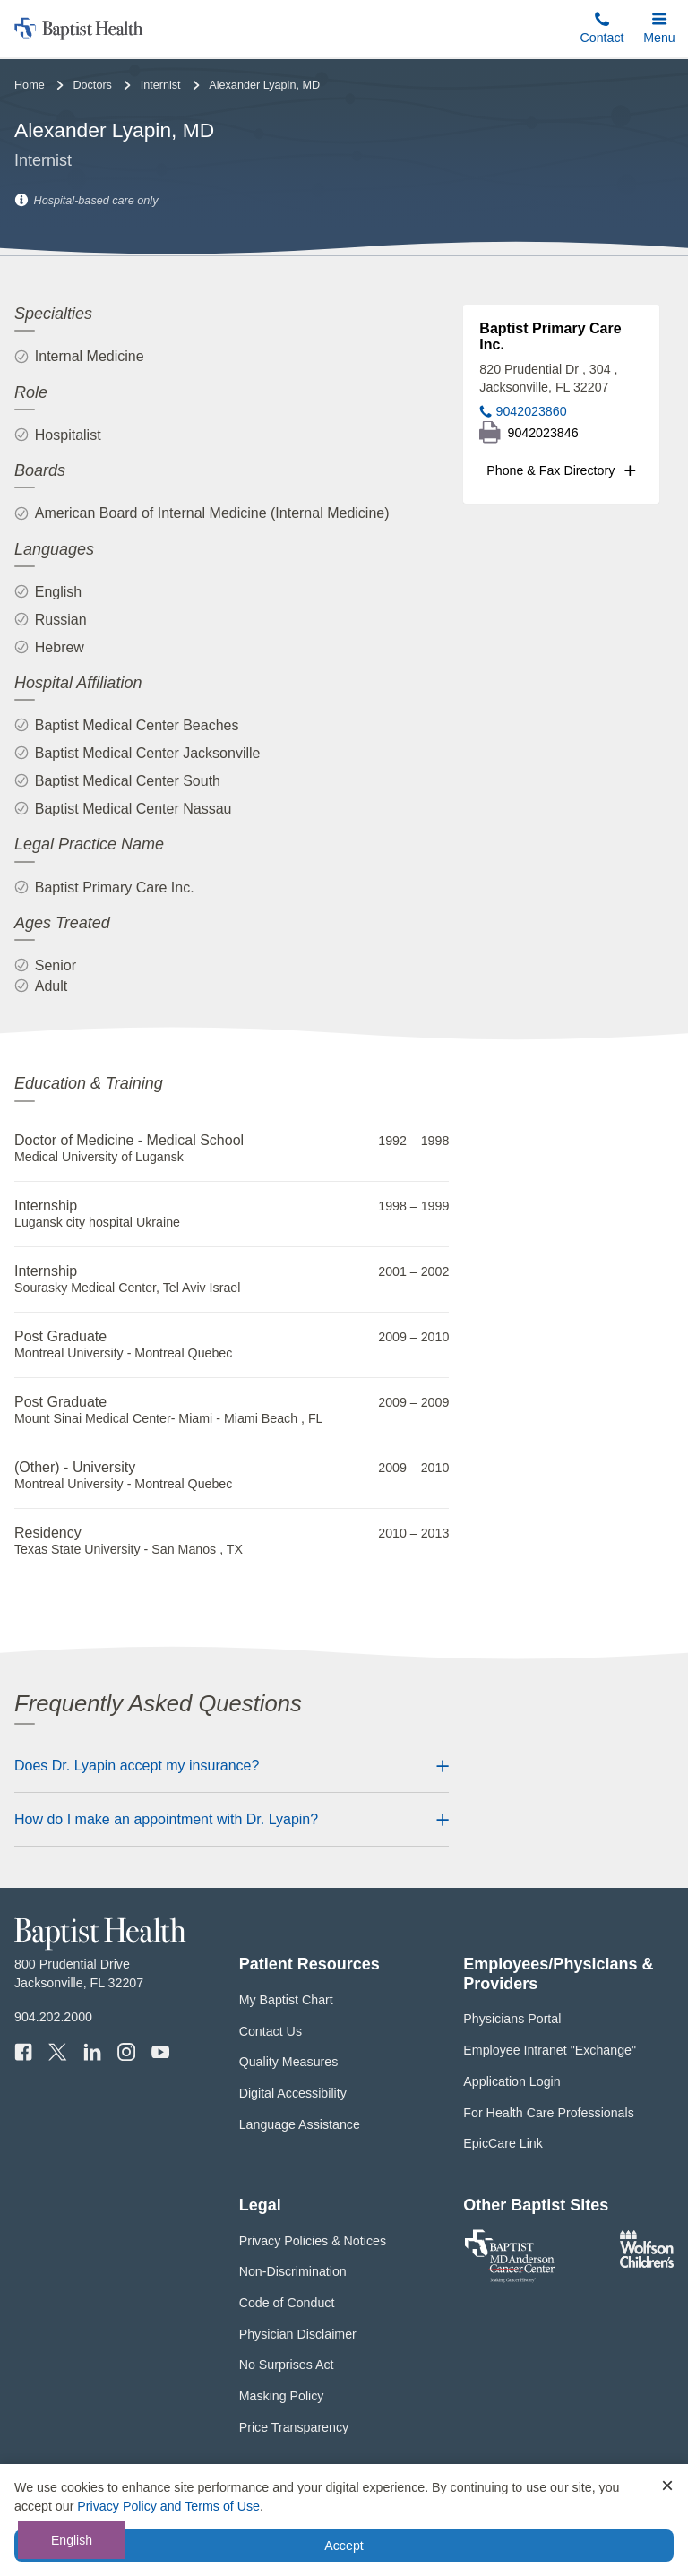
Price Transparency (294, 2427)
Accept (343, 2545)
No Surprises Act (286, 2364)
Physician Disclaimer (298, 2334)
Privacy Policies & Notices (312, 2241)
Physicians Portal (512, 2019)
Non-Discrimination (293, 2271)
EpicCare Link (503, 2143)
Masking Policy (281, 2396)
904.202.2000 (53, 2017)
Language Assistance (299, 2124)
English (71, 2540)
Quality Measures (289, 2062)
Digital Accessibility (293, 2093)
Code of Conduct (287, 2303)
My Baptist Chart (286, 2000)
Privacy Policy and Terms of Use (168, 2506)
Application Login (511, 2081)
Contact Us (270, 2031)
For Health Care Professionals (548, 2113)
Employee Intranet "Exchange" (549, 2050)
